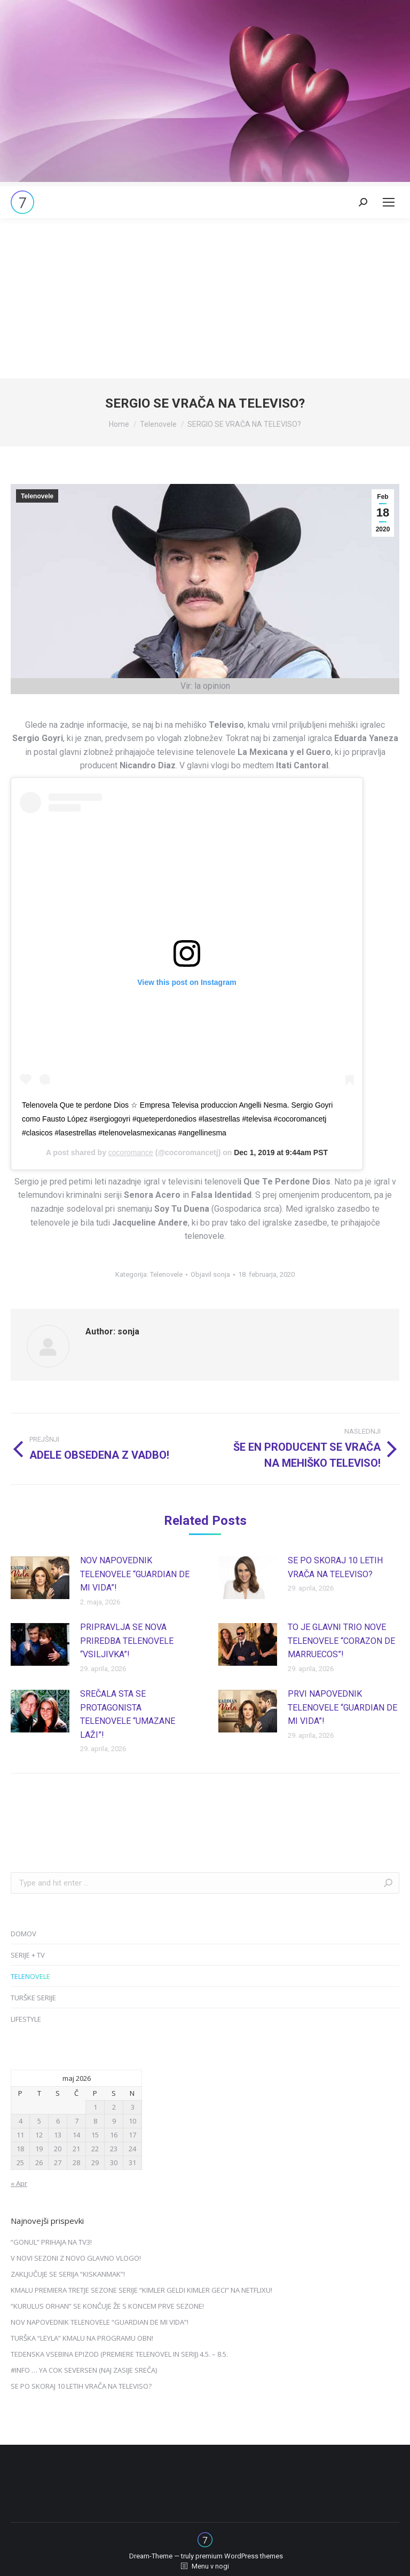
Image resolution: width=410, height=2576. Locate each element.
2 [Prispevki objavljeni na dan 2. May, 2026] (114, 2107)
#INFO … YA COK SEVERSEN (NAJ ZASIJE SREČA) (84, 2370)
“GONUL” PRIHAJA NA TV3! (51, 2242)
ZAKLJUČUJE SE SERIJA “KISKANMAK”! (68, 2274)
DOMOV (23, 1933)
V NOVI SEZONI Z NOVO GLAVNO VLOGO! (76, 2258)
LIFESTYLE (26, 2019)
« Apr (19, 2183)
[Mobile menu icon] (388, 202)
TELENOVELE (30, 1976)
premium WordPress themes (239, 2556)
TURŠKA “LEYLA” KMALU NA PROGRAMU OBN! (82, 2338)
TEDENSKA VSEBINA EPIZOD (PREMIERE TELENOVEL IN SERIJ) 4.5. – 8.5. (119, 2354)
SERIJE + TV (28, 1955)
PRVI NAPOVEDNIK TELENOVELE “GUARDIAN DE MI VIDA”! (342, 1707)
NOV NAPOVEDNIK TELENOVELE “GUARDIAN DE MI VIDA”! (135, 1574)
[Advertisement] (205, 298)
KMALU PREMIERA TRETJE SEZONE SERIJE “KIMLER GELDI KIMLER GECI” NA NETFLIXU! (141, 2290)
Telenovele (37, 496)
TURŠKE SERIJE (33, 1997)
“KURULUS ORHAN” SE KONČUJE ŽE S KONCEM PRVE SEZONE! (107, 2306)
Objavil (210, 1274)
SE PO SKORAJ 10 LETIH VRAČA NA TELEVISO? (335, 1567)
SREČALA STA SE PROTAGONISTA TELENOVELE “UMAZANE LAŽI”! (127, 1714)
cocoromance (130, 1152)
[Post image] (40, 1577)
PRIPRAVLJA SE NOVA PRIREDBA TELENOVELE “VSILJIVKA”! (127, 1640)
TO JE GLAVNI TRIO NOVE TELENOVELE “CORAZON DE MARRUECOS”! (341, 1640)
